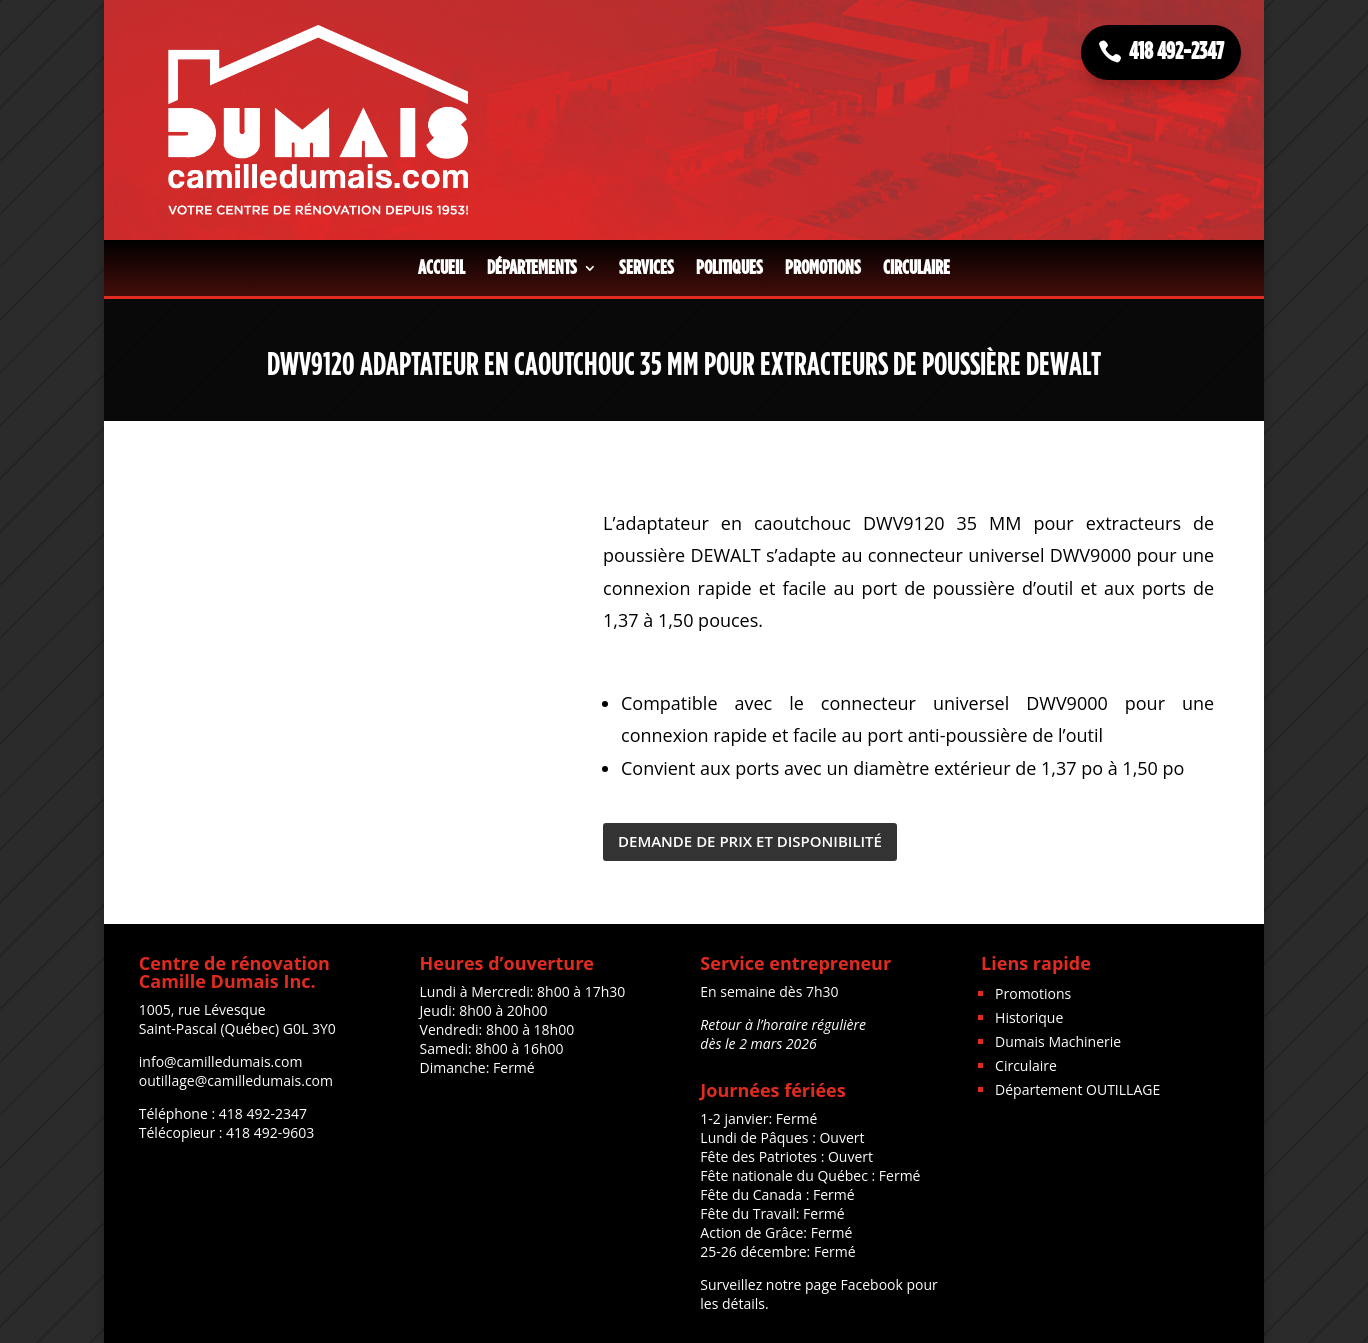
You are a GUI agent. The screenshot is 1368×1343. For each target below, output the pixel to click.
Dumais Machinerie (1058, 1041)
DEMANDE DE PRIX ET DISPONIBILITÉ (750, 841)
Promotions (823, 268)
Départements (532, 268)
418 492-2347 (1176, 52)
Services (646, 268)
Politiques (729, 268)
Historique (1029, 1017)
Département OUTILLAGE (1077, 1089)
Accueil (441, 268)
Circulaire (916, 268)
